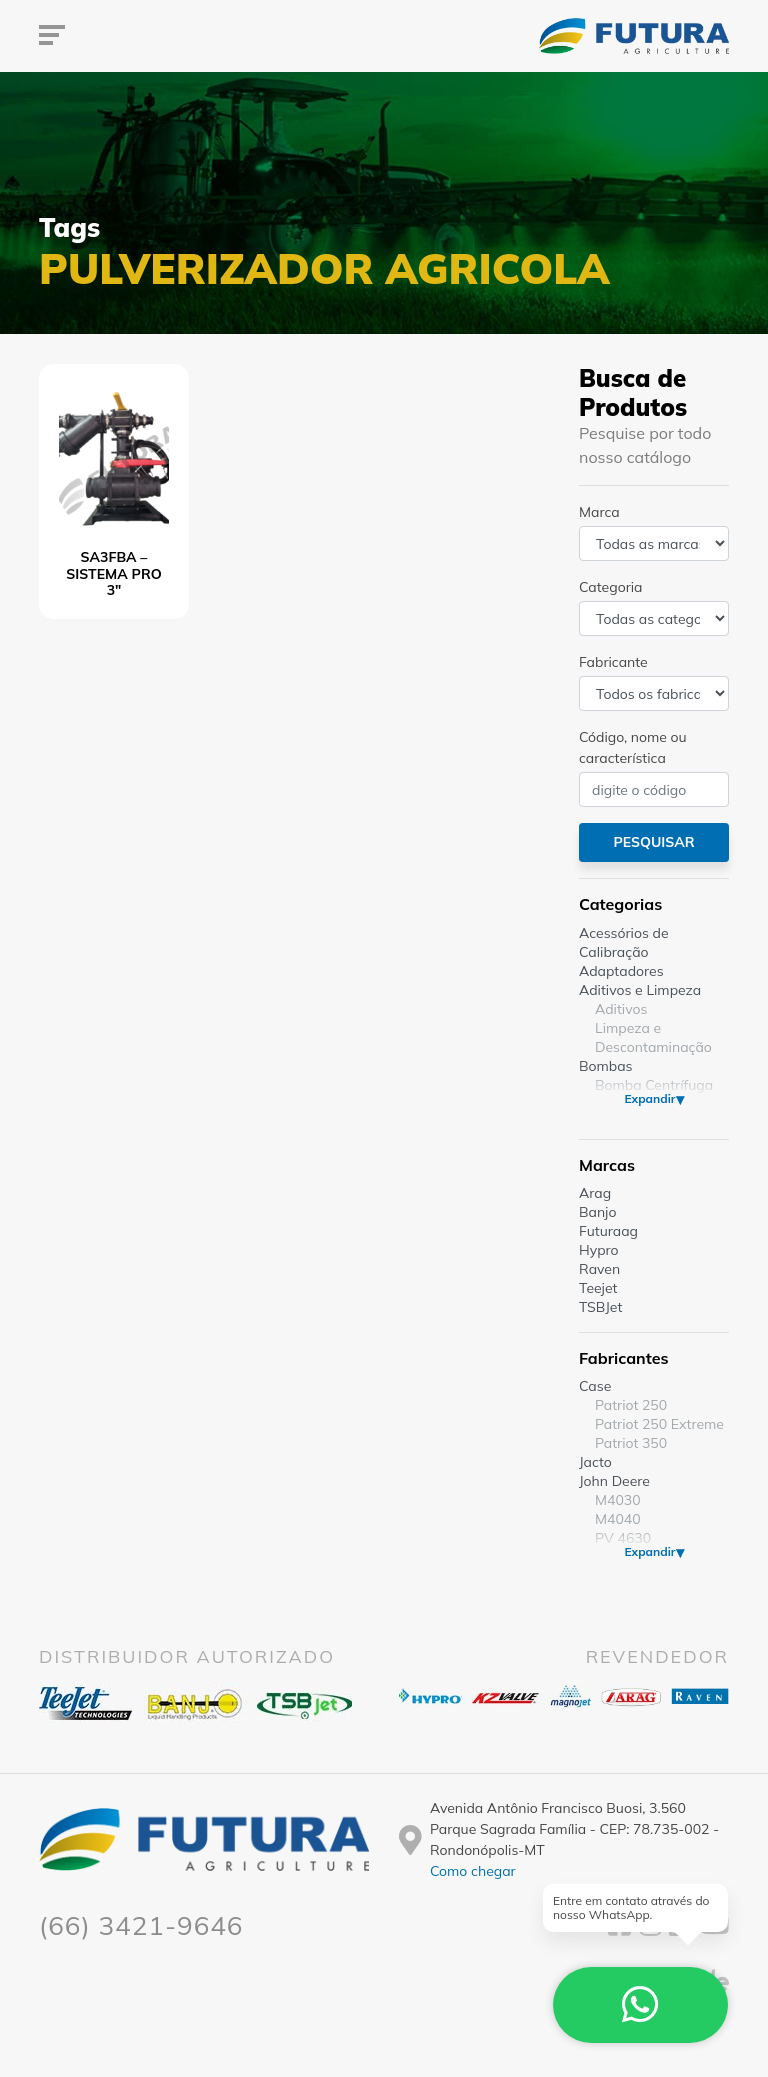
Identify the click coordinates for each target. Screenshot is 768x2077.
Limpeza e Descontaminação (653, 1037)
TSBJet (600, 1307)
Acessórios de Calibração (624, 942)
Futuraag (608, 1231)
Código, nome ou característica (633, 747)
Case (595, 1386)
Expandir (649, 1098)
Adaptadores (621, 971)
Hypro (599, 1250)
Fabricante (613, 662)
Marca (599, 512)
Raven (599, 1269)
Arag (595, 1193)
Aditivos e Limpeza (640, 990)
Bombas (606, 1066)
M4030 (618, 1500)
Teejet (598, 1288)
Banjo (597, 1212)
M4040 (618, 1519)
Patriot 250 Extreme (659, 1424)
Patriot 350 (631, 1443)
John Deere (614, 1481)
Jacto (595, 1462)
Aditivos (621, 1009)
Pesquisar (653, 842)
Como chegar (473, 1871)
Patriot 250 (631, 1405)
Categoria (610, 587)
